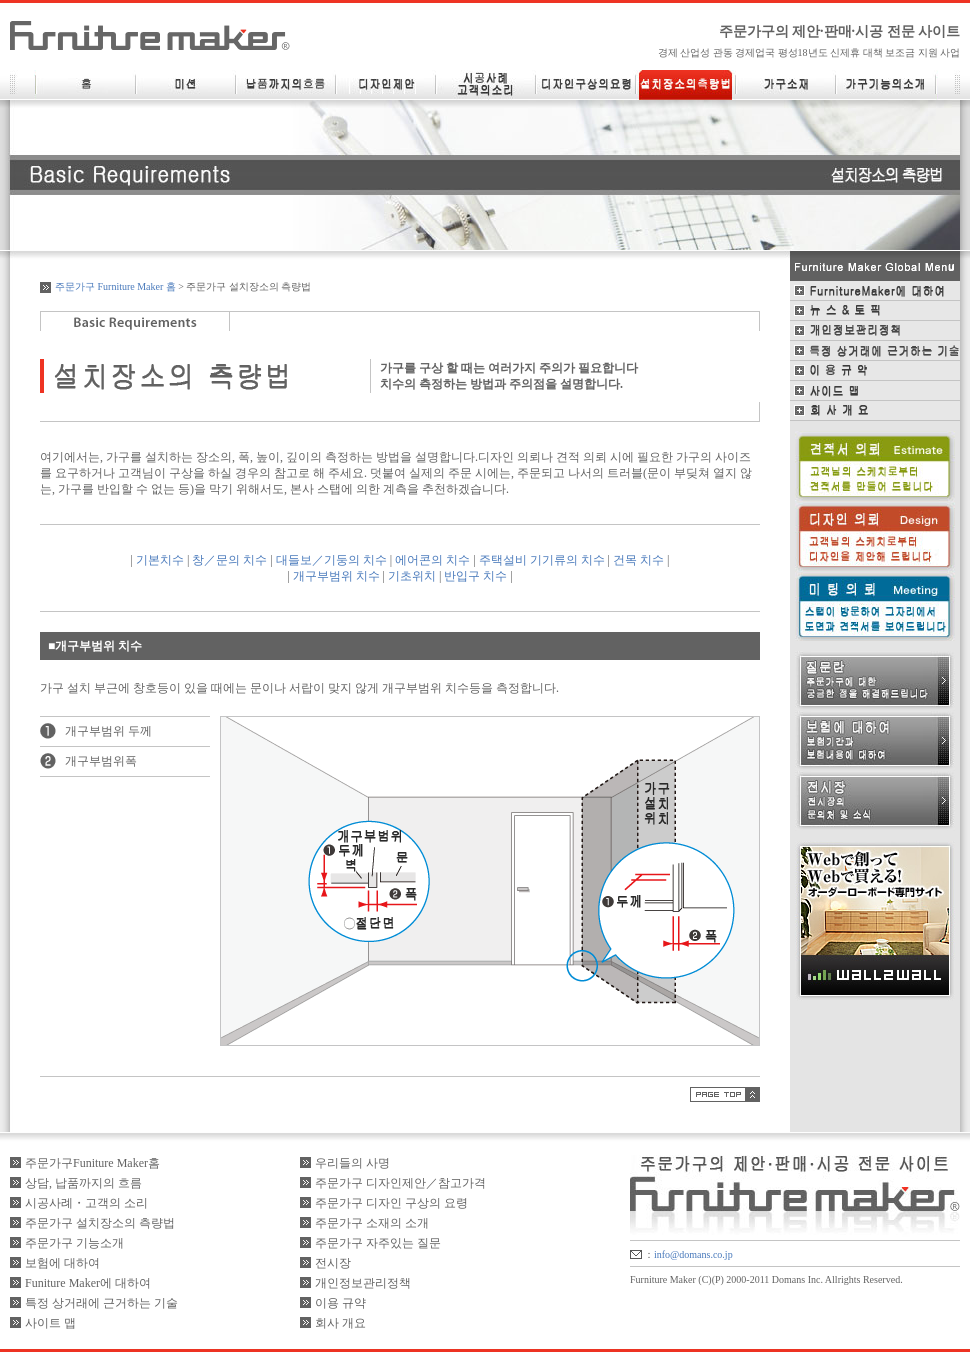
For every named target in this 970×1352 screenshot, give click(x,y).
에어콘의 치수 (432, 560)
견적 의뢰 (875, 466)
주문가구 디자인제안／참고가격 (400, 1183)
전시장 (875, 801)
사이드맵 (875, 391)
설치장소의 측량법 (686, 85)
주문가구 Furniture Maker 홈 (115, 286)
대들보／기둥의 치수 (331, 560)
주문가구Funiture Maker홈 (92, 1163)
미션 (186, 85)
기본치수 (160, 560)
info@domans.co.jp (693, 1254)
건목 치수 (638, 560)
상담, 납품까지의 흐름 (83, 1183)
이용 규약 (875, 371)
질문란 (875, 681)
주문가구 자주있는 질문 (378, 1243)
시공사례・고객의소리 (486, 85)
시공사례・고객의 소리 (86, 1203)
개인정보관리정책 (875, 331)
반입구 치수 (475, 576)
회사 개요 (875, 411)
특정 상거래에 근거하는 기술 (875, 351)
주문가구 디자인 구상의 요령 (391, 1203)
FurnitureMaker (150, 35)
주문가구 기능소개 (74, 1243)
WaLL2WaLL (875, 921)
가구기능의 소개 (886, 85)
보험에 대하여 (875, 741)
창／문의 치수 (229, 560)
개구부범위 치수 (336, 576)
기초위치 (412, 576)
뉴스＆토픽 (875, 311)
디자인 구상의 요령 (586, 85)
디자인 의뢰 (875, 536)
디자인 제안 (386, 85)
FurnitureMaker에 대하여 (875, 291)
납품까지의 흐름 (286, 85)
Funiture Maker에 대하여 (88, 1283)
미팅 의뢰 (875, 606)
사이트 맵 (50, 1323)
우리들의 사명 (352, 1163)
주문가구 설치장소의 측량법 (100, 1223)
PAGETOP (725, 1094)
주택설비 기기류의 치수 (542, 560)
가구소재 (786, 85)
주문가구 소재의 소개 (372, 1223)
